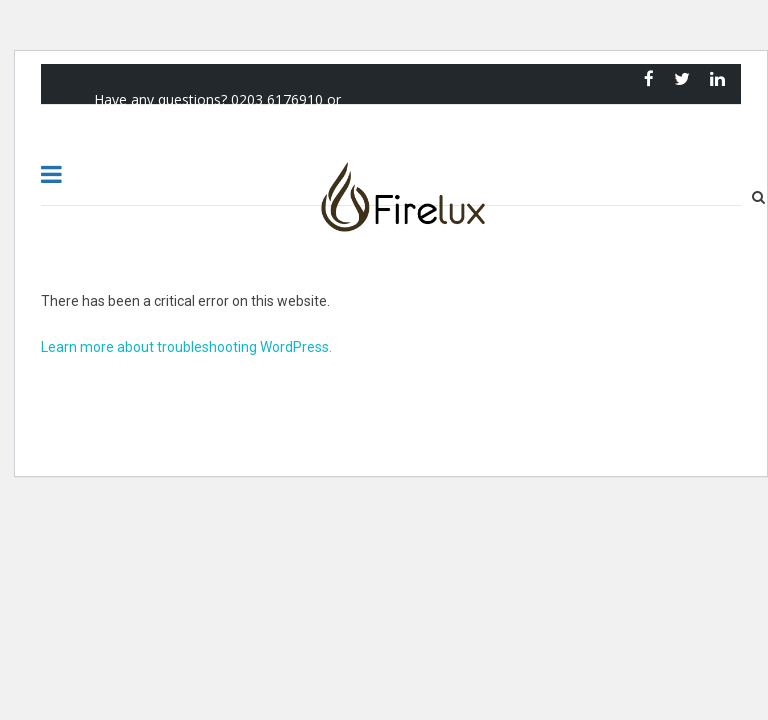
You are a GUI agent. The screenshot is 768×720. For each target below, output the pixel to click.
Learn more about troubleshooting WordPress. (186, 347)
